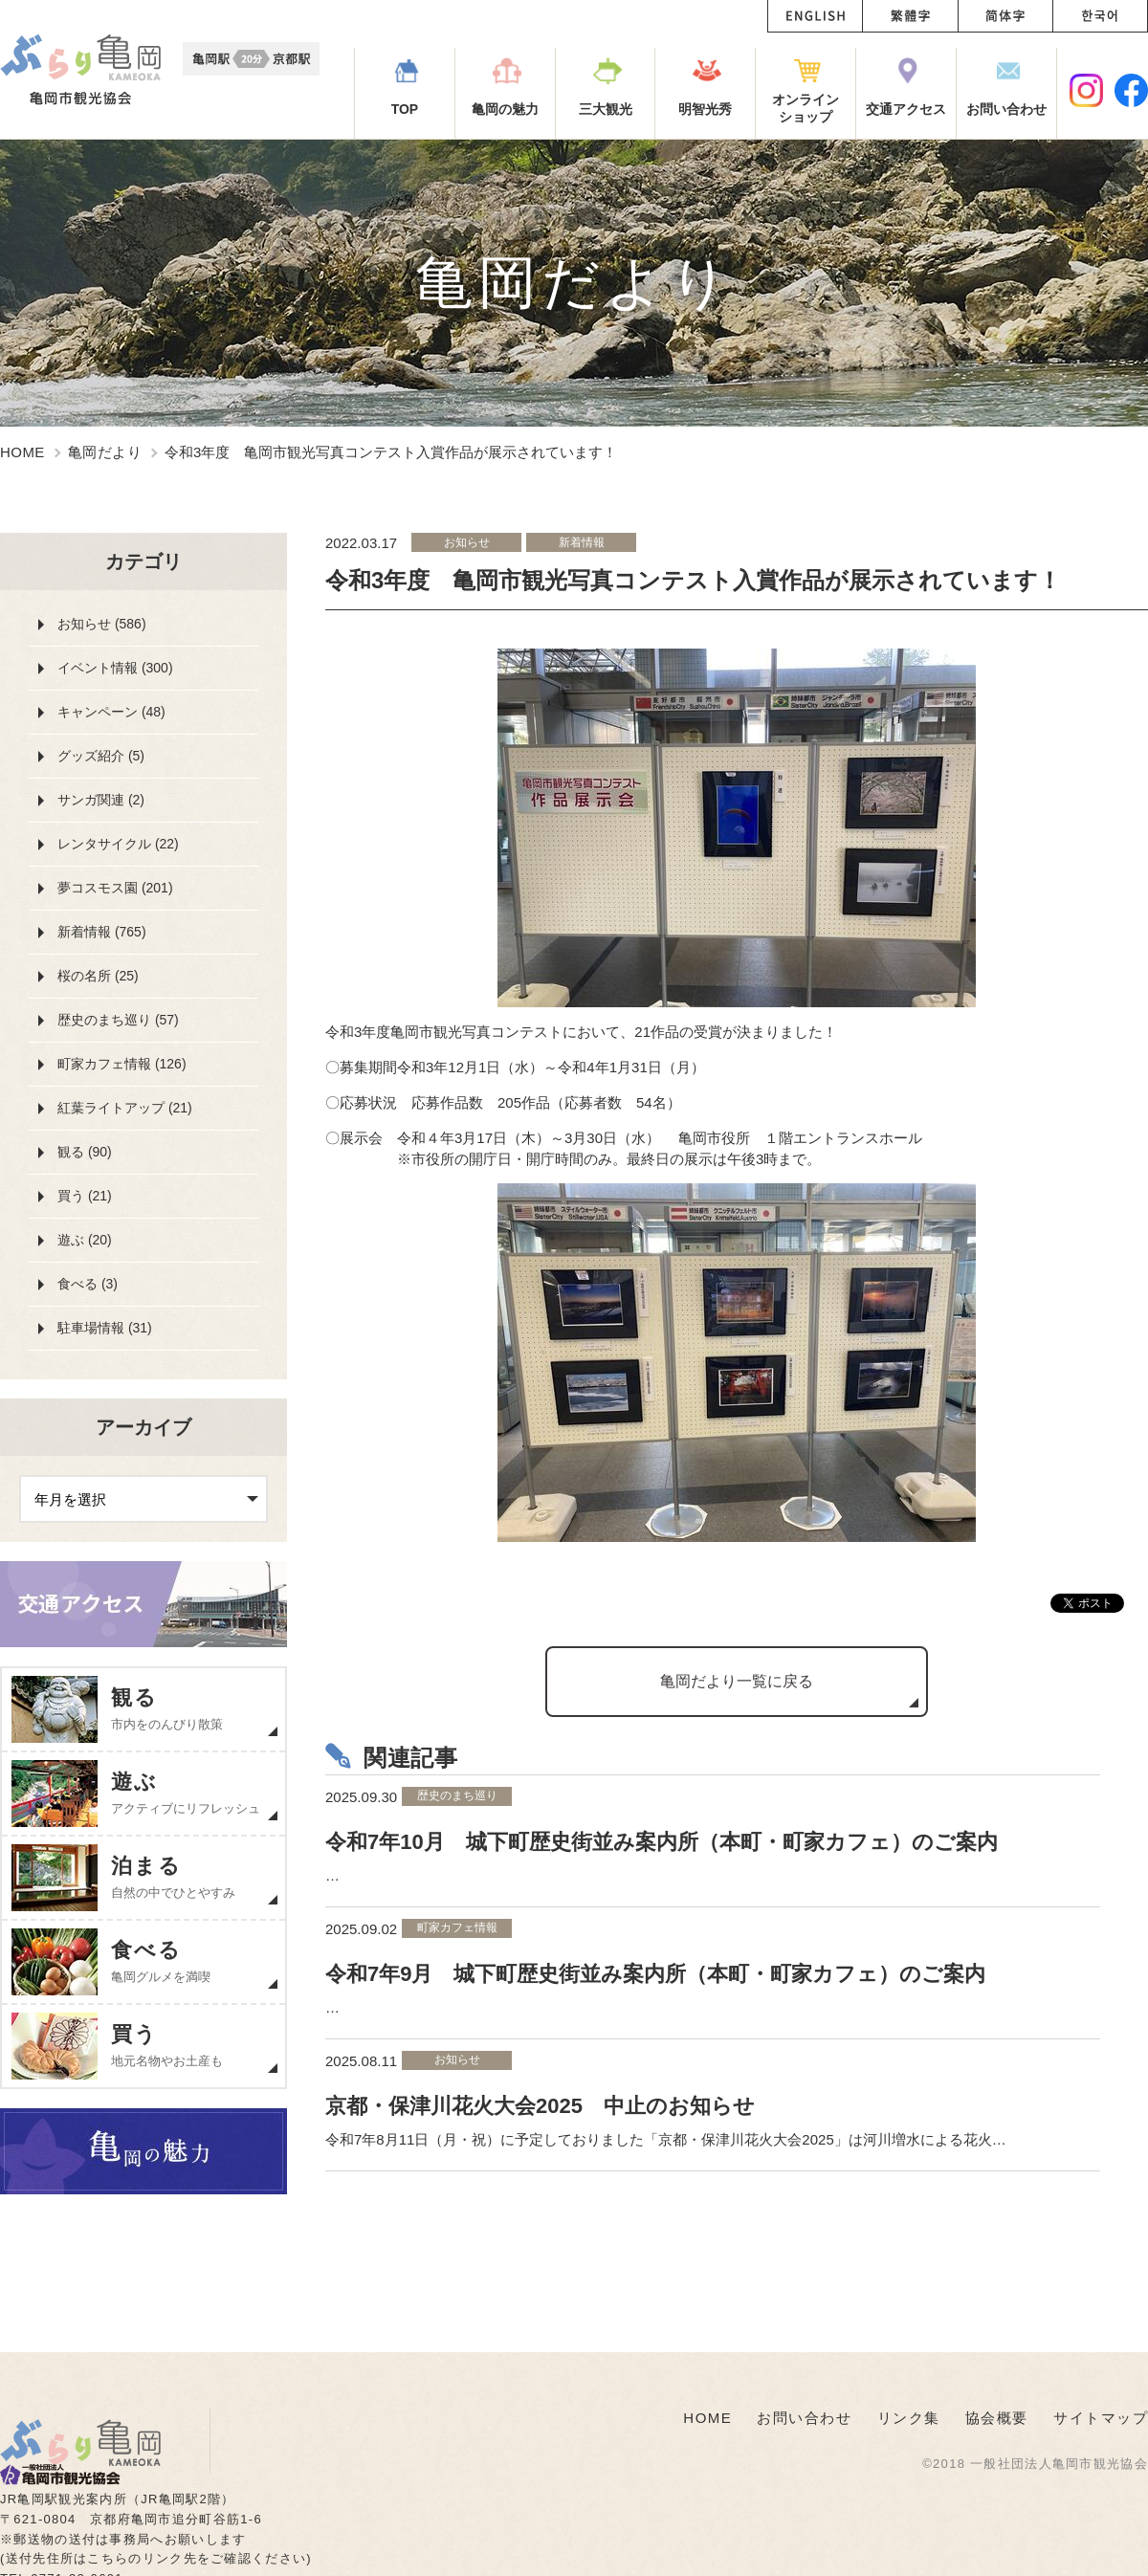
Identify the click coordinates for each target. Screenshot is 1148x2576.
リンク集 (908, 2418)
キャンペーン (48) (111, 711)
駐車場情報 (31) (104, 1327)
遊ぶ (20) (84, 1239)
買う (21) (84, 1195)
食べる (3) (87, 1283)
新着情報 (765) (101, 931)
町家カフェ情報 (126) (122, 1063)
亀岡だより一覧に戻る (736, 1681)
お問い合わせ (804, 2418)
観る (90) (84, 1151)
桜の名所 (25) (98, 975)
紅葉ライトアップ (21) (124, 1107)
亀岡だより (105, 452)
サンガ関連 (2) (100, 799)
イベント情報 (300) (115, 667)
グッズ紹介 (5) (100, 755)
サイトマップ (1100, 2418)
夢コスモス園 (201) (115, 887)
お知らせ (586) (101, 623)
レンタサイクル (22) (118, 843)
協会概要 (996, 2418)
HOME (22, 452)
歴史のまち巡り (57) (118, 1019)
